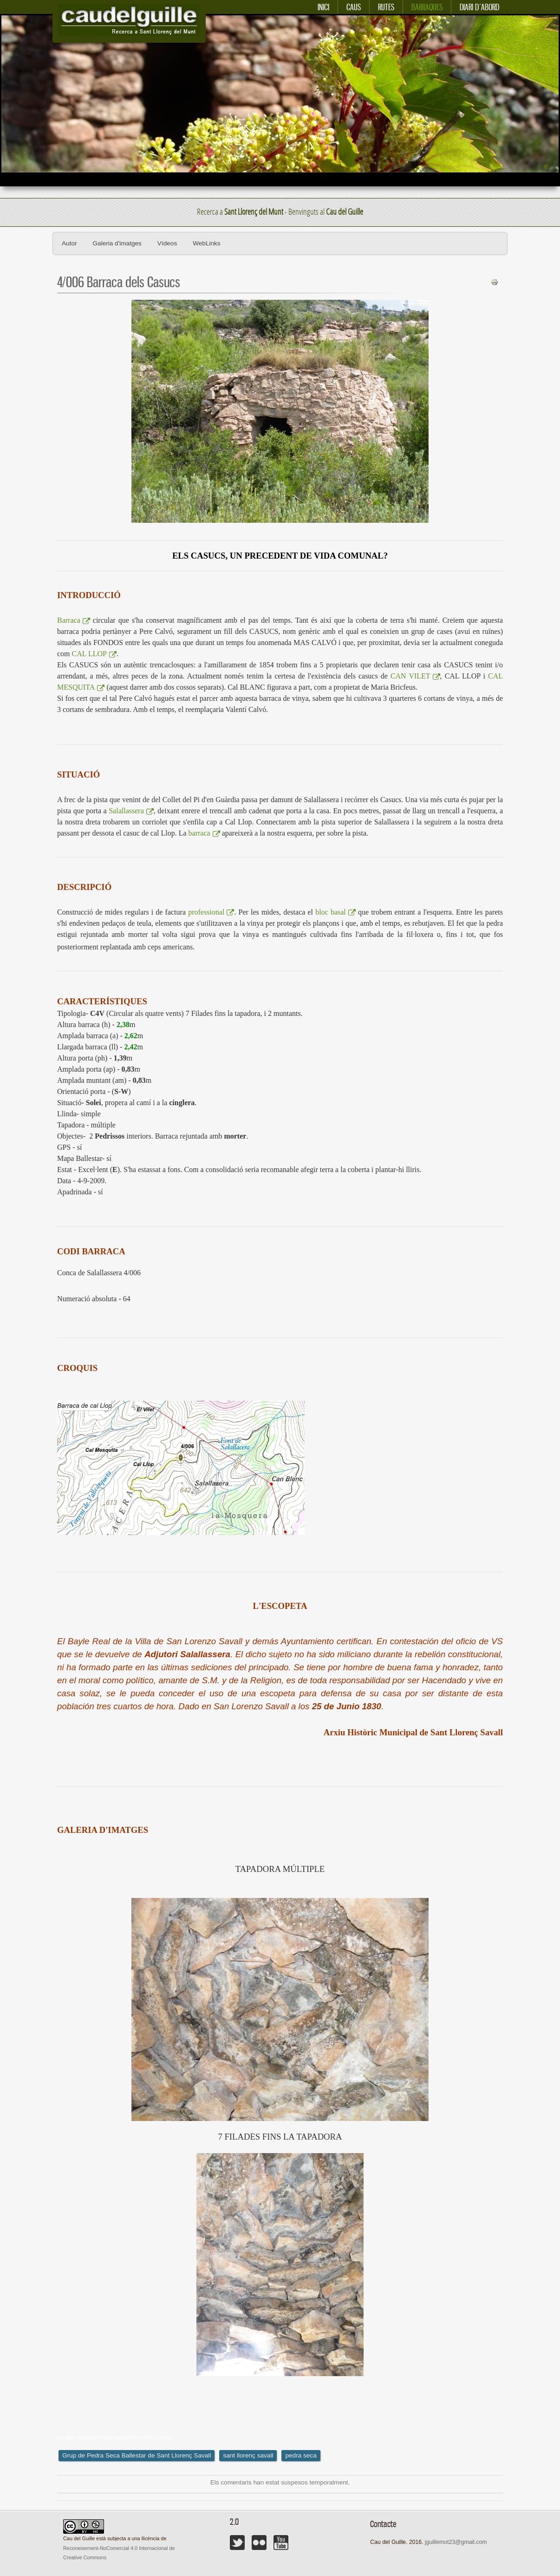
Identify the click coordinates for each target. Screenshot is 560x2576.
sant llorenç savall (248, 2455)
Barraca (73, 620)
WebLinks (206, 243)
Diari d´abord (479, 7)
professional (211, 912)
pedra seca (300, 2455)
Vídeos (167, 243)
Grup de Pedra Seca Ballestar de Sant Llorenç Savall (136, 2455)
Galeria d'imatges (117, 243)
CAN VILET (415, 676)
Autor (69, 243)
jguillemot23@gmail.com (456, 2542)
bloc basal (335, 912)
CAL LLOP (94, 654)
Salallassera (131, 811)
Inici (323, 7)
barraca (204, 833)
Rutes (386, 7)
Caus (353, 7)
